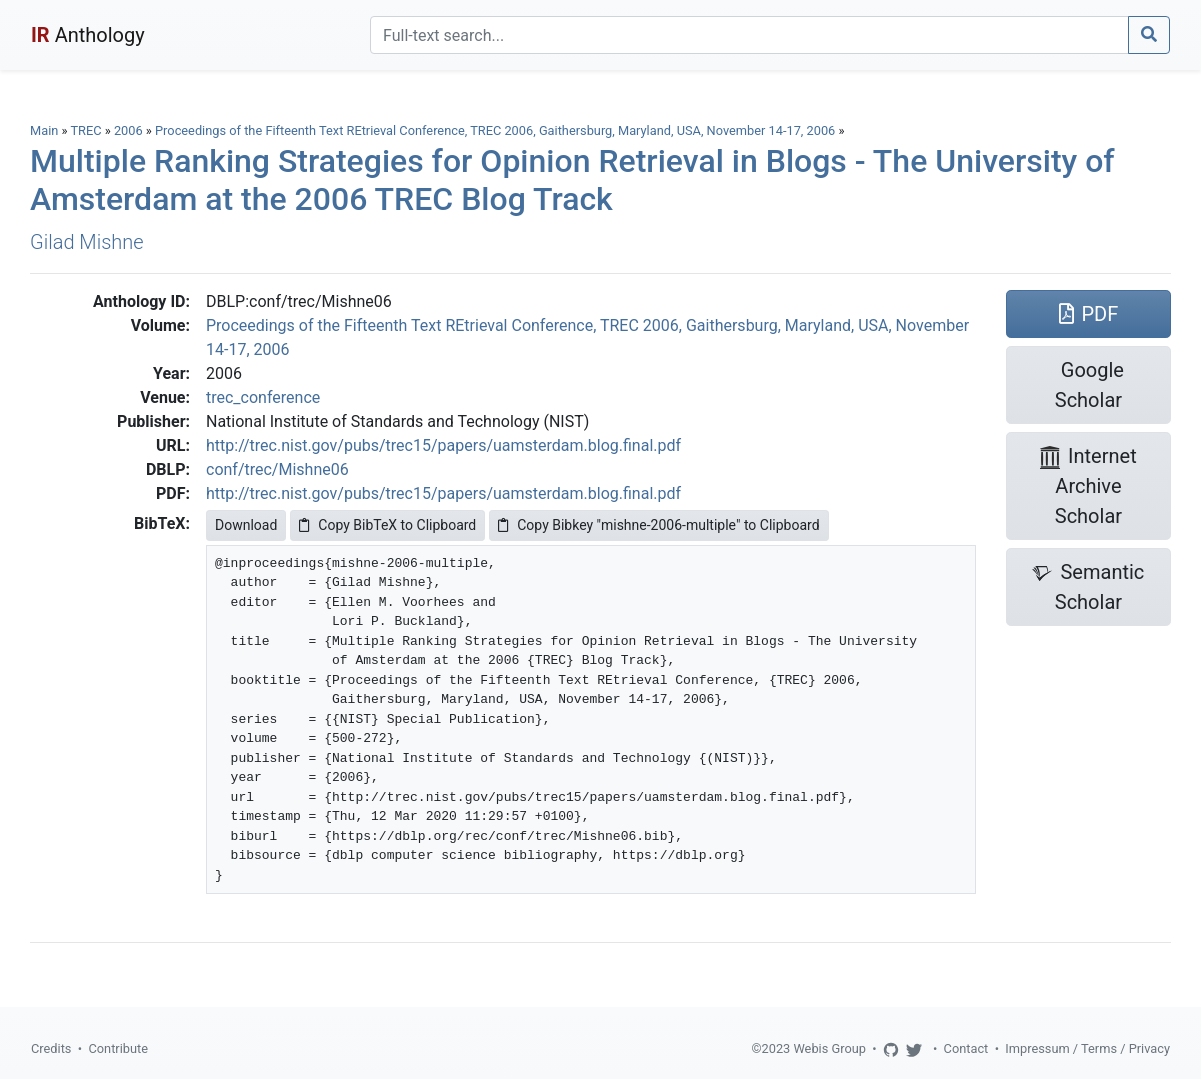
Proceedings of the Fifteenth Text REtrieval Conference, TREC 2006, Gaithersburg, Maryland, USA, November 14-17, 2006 (496, 130)
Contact (966, 1048)
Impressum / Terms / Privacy (1087, 1048)
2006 (128, 130)
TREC (85, 130)
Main (44, 130)
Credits (51, 1048)
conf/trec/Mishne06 (277, 469)
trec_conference (263, 397)
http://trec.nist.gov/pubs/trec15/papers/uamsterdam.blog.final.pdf (443, 445)
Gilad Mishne (87, 242)
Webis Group (829, 1048)
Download (246, 525)
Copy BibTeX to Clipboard (387, 525)
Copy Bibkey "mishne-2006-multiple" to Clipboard (658, 525)
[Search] (749, 35)
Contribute (118, 1048)
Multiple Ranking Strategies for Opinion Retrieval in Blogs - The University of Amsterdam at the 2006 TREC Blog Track (572, 180)
